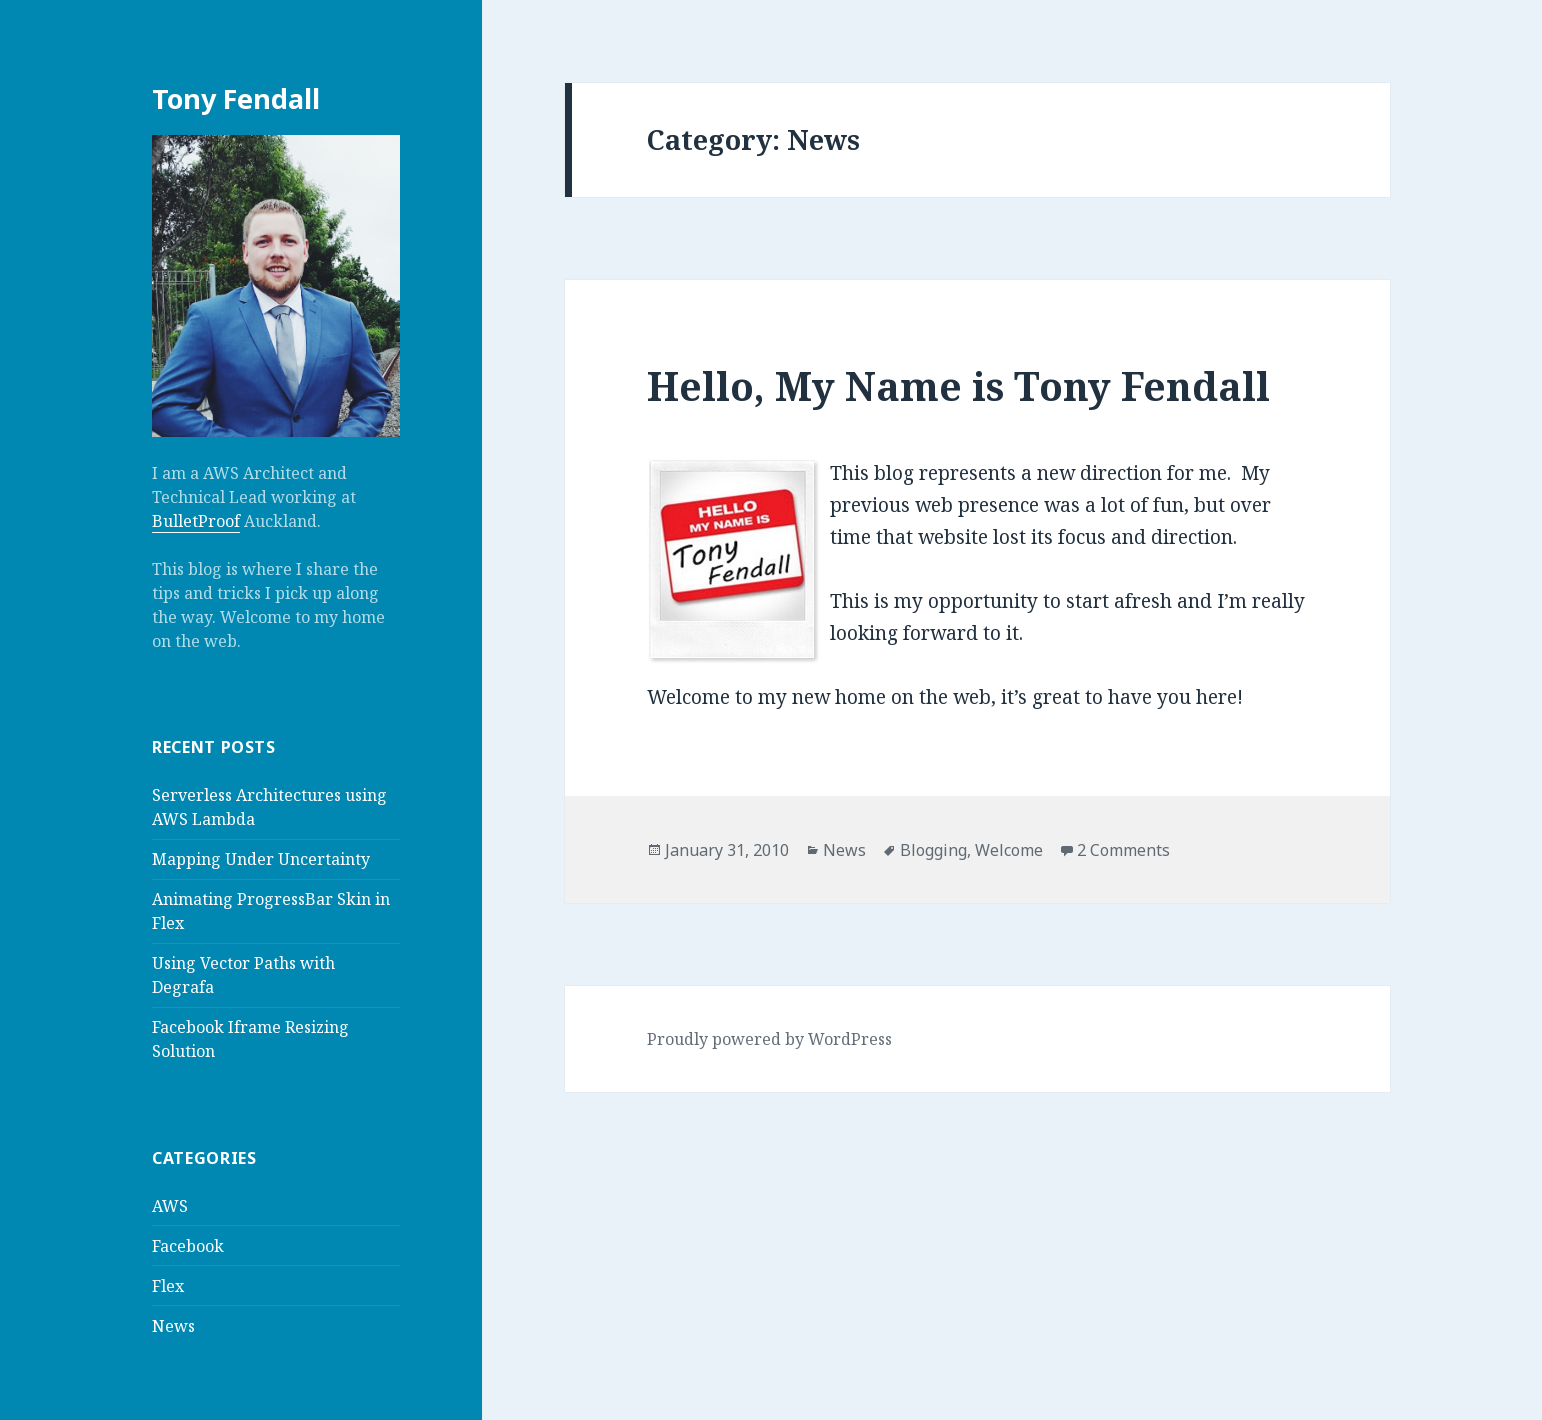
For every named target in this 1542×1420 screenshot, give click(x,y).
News (173, 1326)
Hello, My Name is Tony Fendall (958, 385)
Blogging (933, 850)
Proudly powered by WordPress (769, 1039)
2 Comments (1123, 850)
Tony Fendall (236, 98)
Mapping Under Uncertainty (261, 859)
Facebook (188, 1246)
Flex (168, 1286)
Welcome (1009, 850)
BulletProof (196, 521)
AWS (170, 1206)
